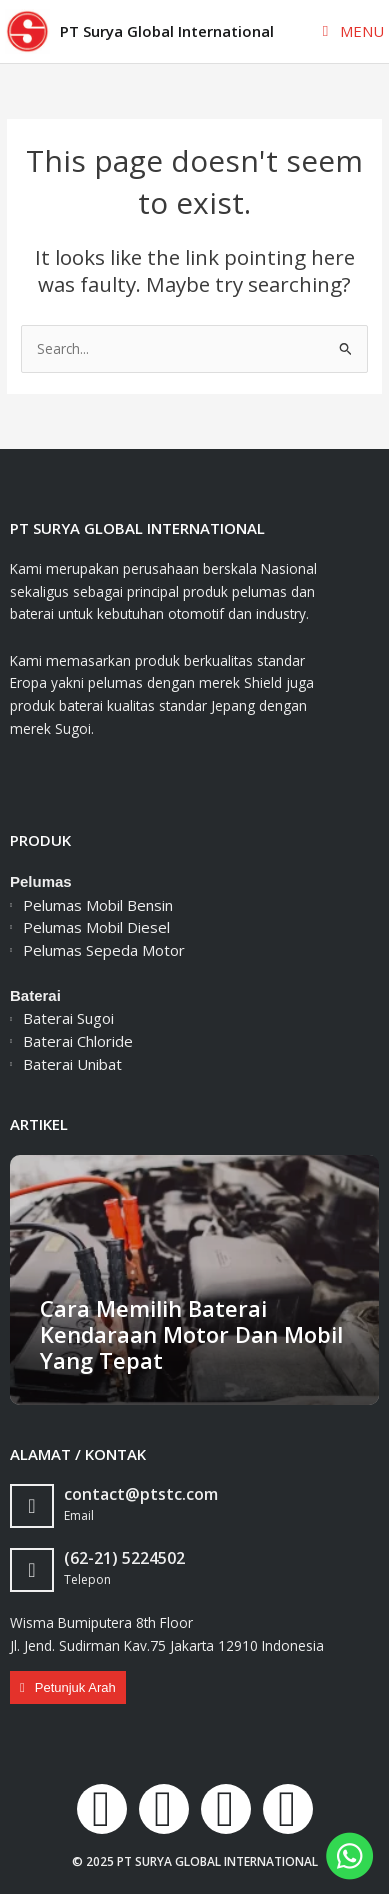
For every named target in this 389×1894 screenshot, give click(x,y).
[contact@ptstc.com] (32, 1506)
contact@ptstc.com (141, 1494)
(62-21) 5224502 (124, 1558)
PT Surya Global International (167, 31)
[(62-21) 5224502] (32, 1570)
